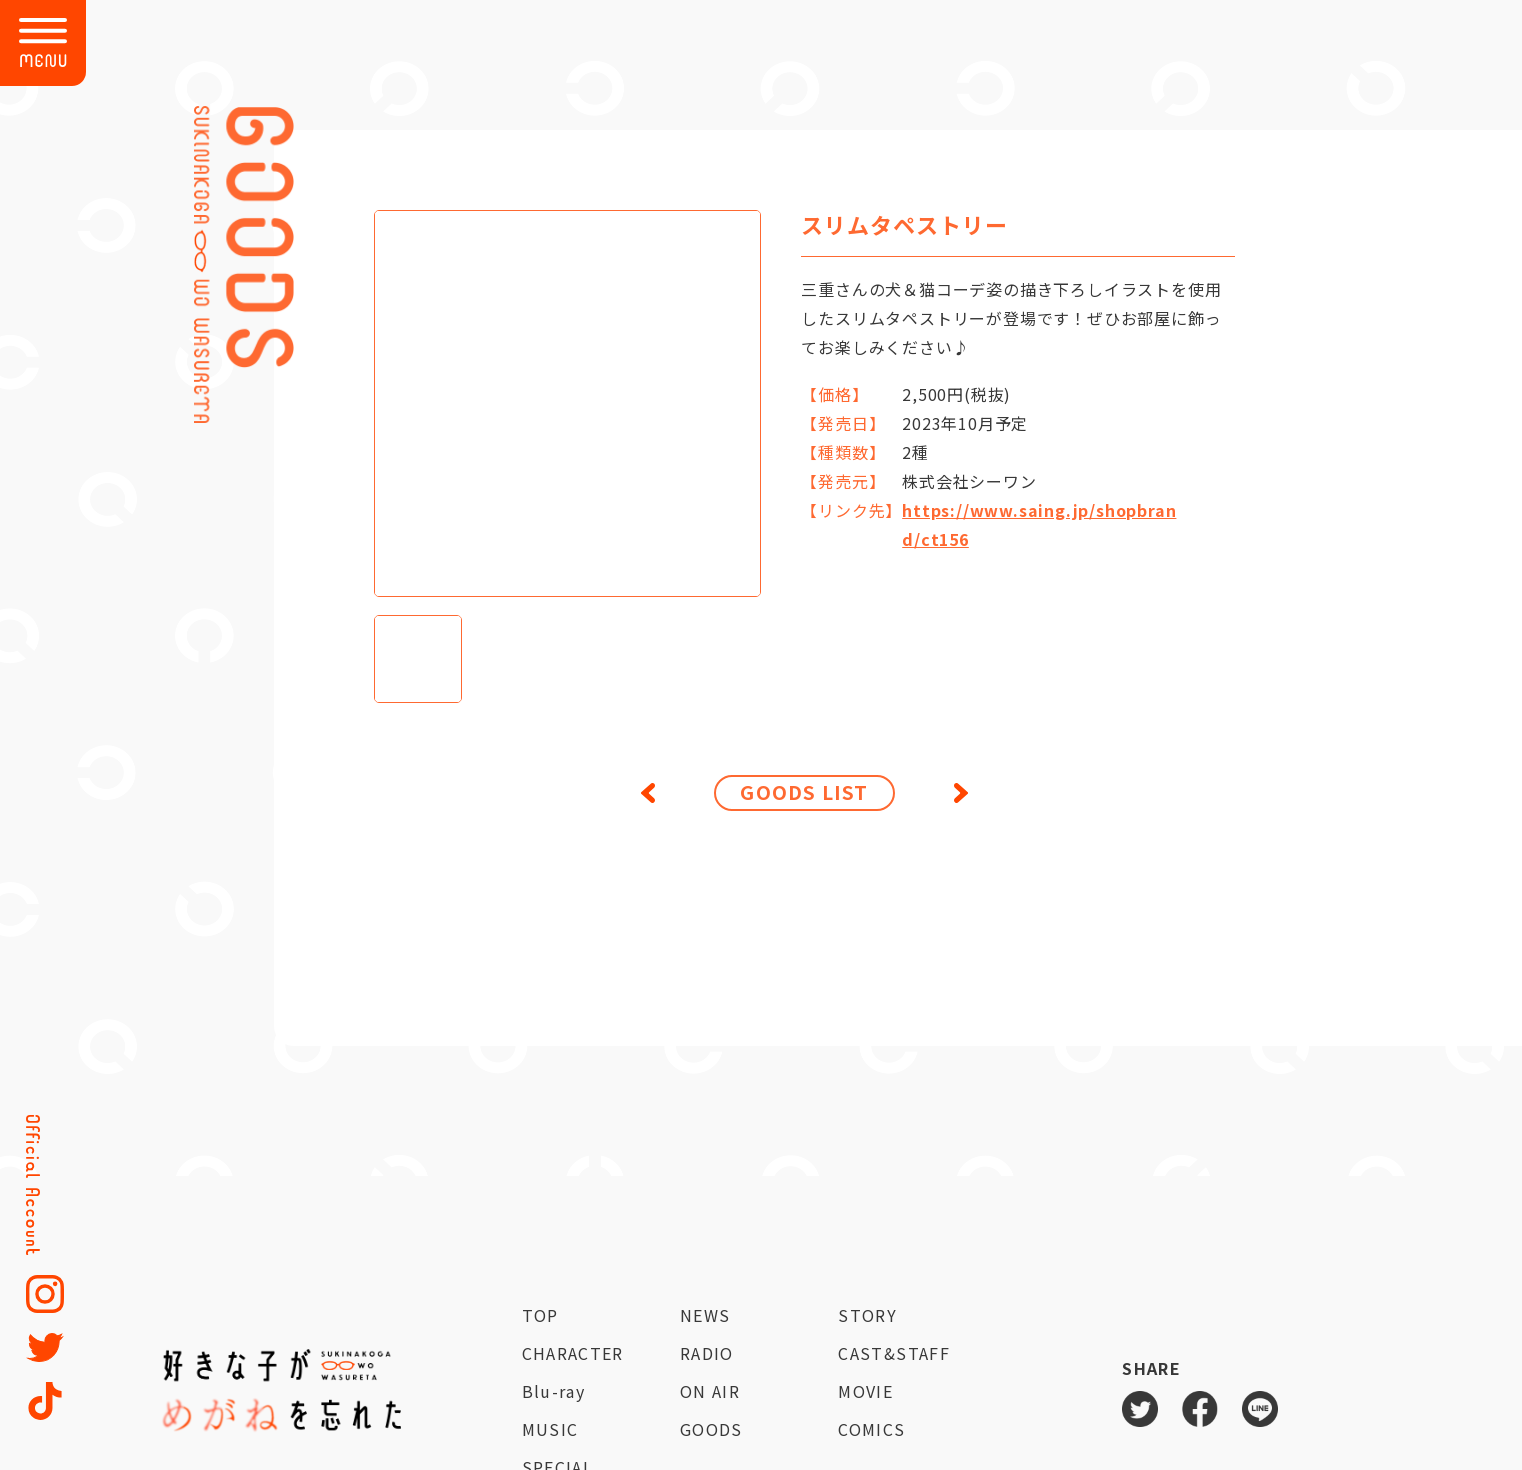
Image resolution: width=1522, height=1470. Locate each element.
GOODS (711, 1429)
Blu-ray (554, 1391)
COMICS (871, 1429)
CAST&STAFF (894, 1353)
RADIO (707, 1353)
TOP (540, 1315)
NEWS (705, 1315)
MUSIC (550, 1429)
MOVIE (865, 1391)
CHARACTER (573, 1353)
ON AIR (710, 1391)
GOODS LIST (804, 791)
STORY (867, 1315)
